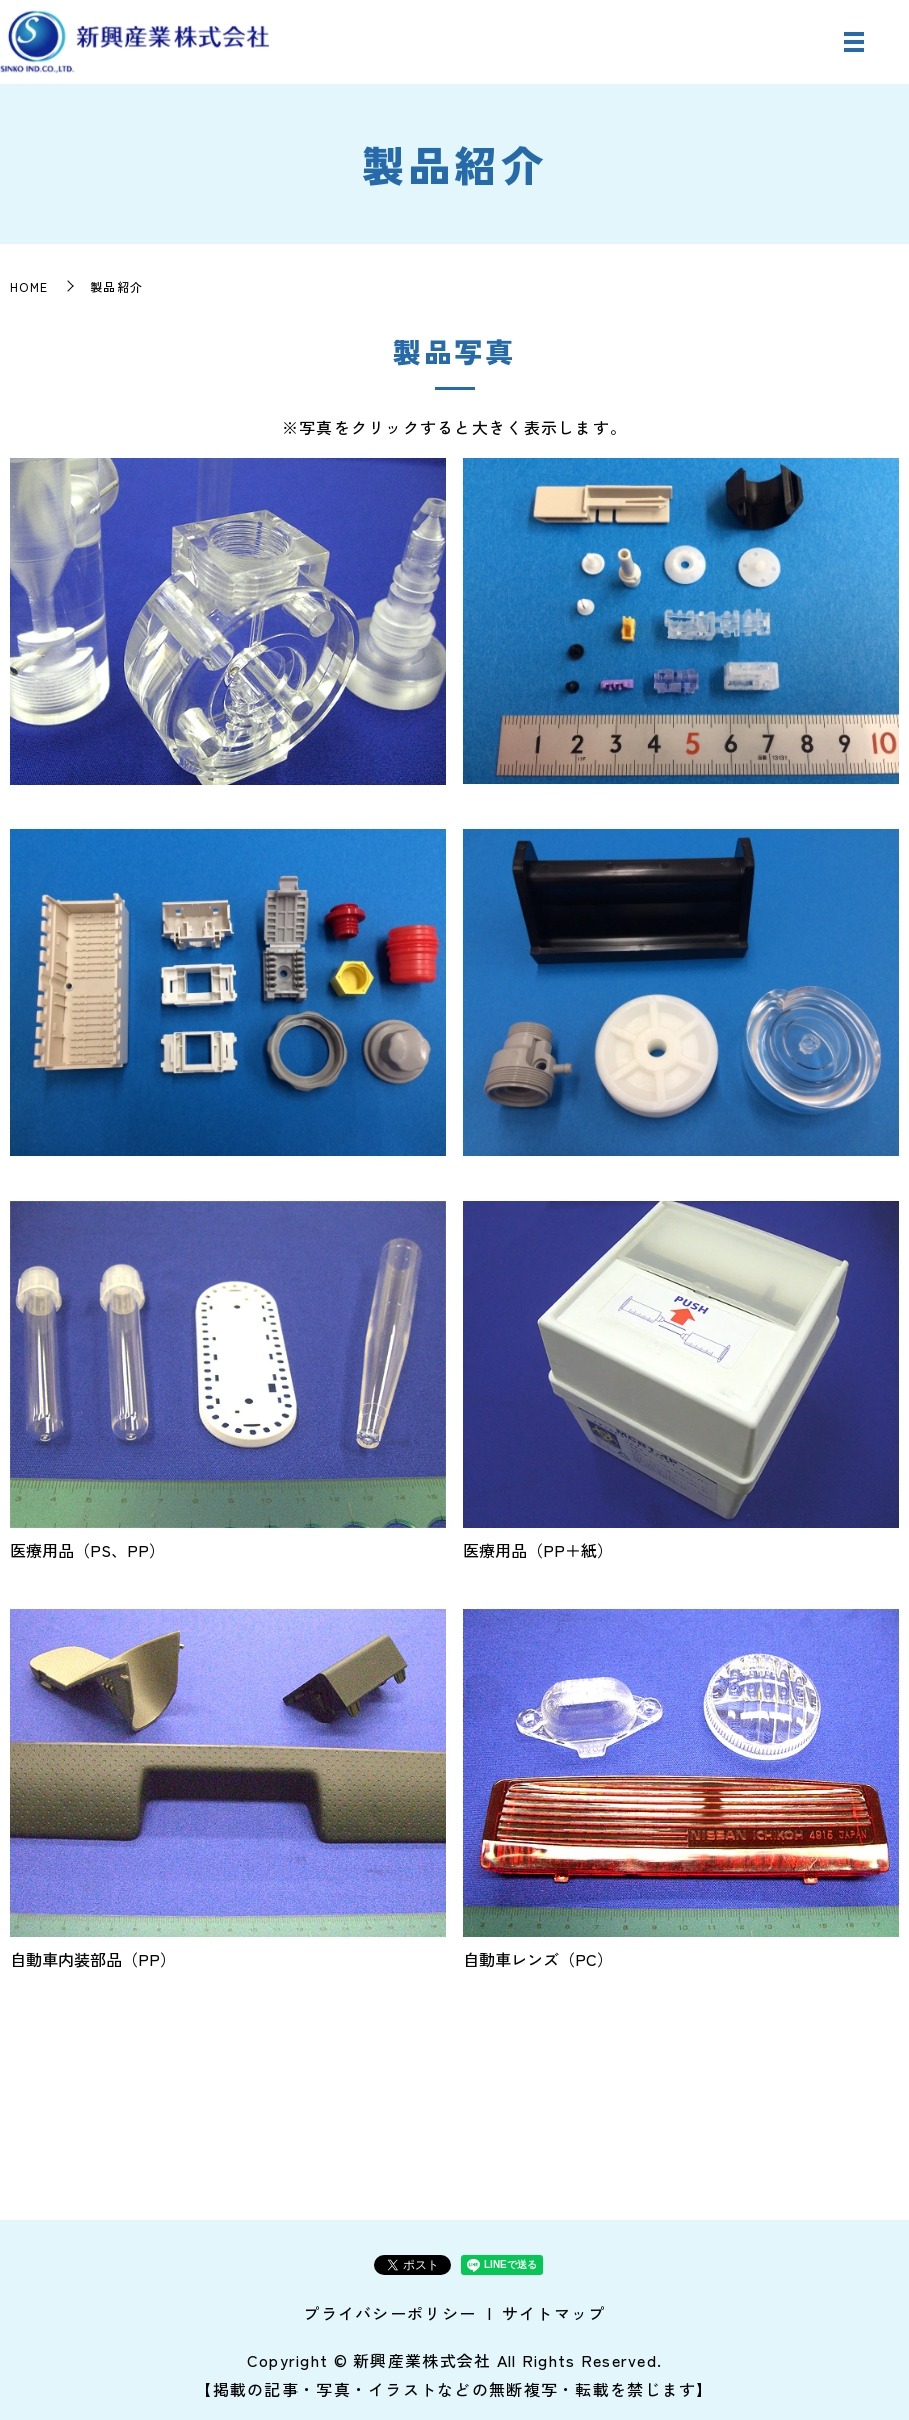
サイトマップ (554, 2313)
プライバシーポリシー (389, 2313)
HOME (29, 286)
